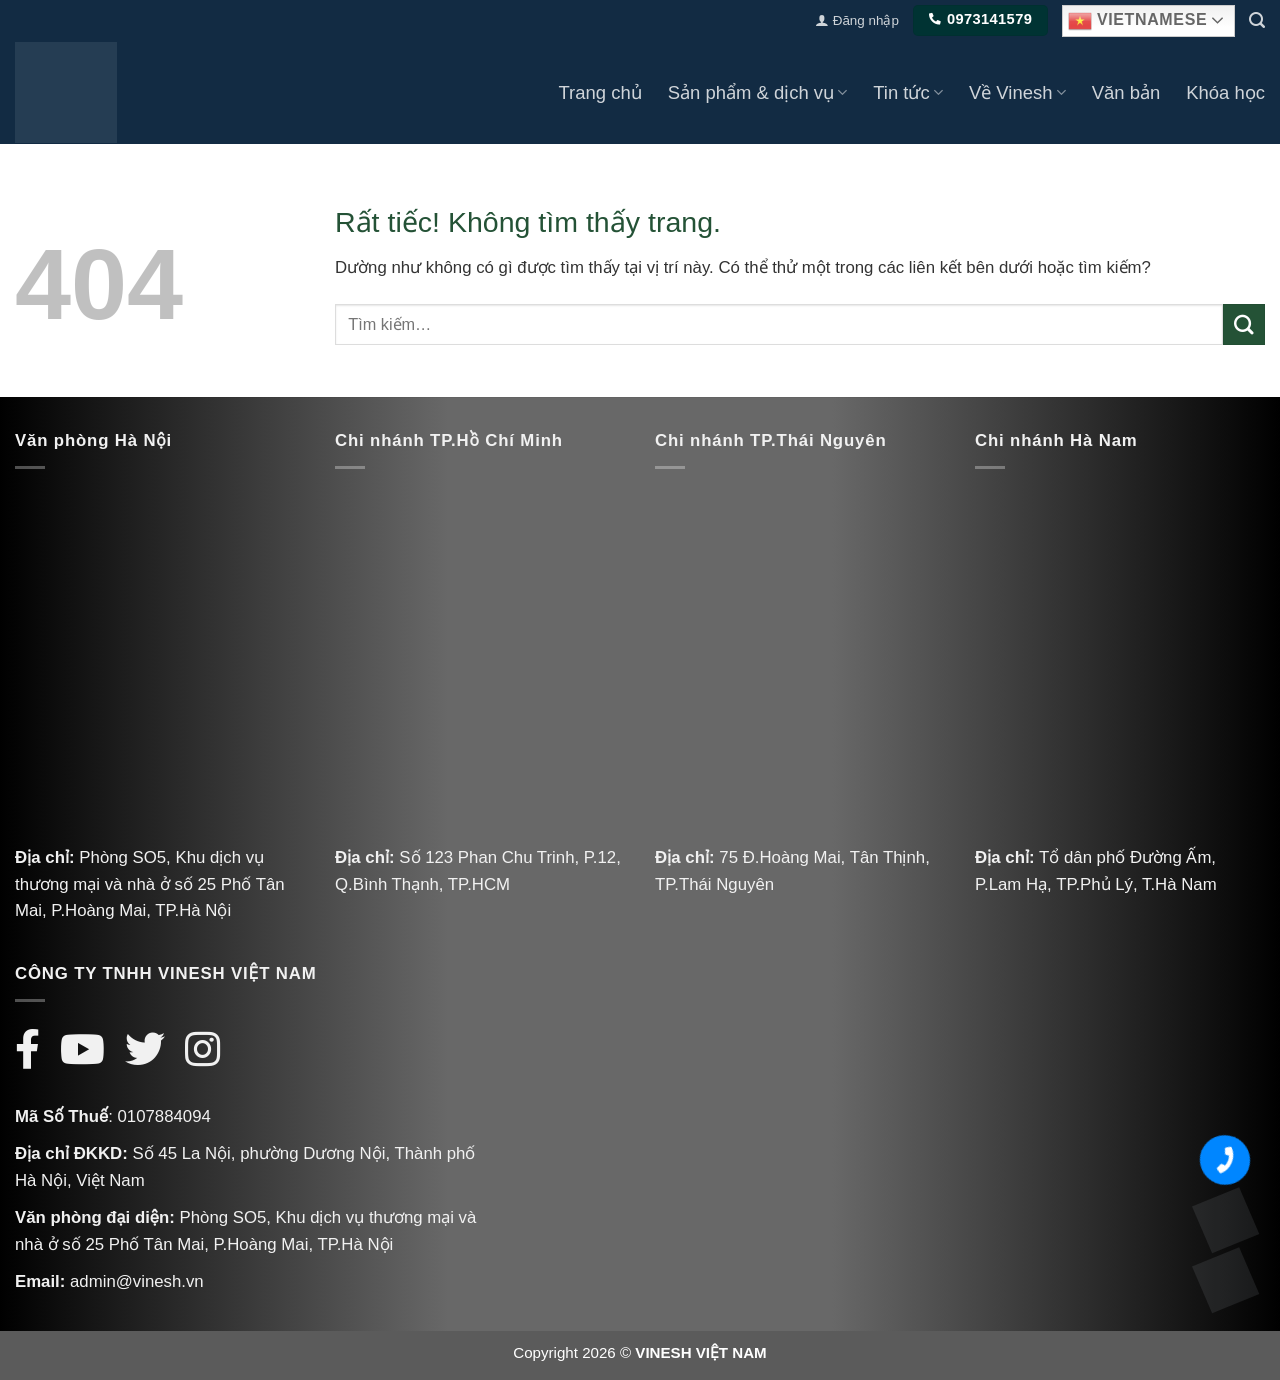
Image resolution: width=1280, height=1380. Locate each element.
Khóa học (1225, 92)
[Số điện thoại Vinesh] (1225, 1160)
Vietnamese (1137, 21)
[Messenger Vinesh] (1225, 1280)
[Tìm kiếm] (1257, 20)
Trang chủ (599, 92)
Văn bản (1126, 92)
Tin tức (908, 92)
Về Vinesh (1017, 92)
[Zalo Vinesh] (1225, 1220)
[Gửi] (1244, 324)
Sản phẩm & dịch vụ (758, 92)
